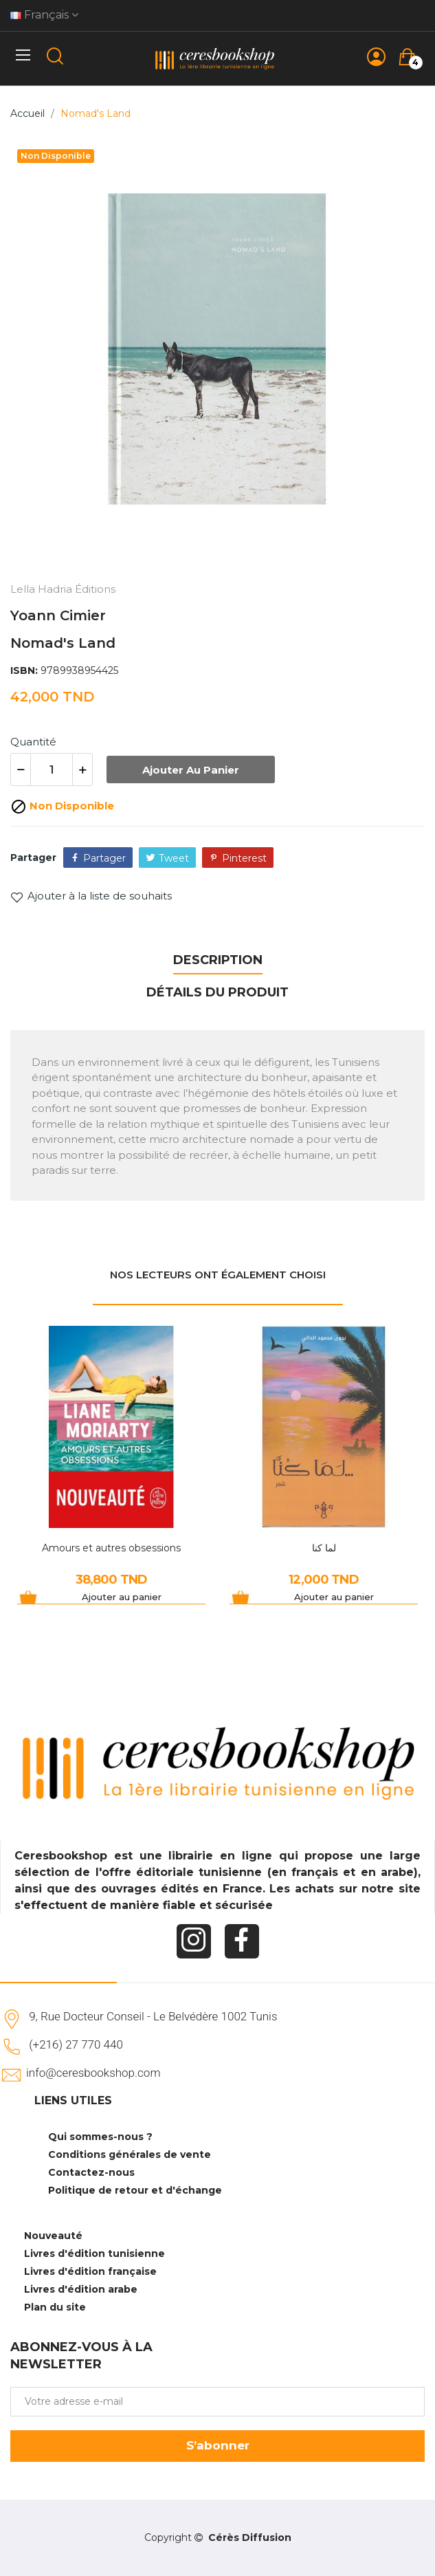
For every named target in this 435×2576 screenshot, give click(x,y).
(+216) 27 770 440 (76, 2044)
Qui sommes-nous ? (100, 2136)
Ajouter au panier (190, 769)
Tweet (174, 858)
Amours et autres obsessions (111, 1548)
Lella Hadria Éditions (62, 589)
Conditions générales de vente (129, 2154)
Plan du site (55, 2307)
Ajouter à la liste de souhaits (91, 896)
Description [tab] (218, 960)
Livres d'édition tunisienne (94, 2253)
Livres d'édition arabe (80, 2289)
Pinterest (244, 858)
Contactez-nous (91, 2172)
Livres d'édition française (90, 2271)
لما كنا (324, 1548)
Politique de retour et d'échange (135, 2190)
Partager (104, 858)
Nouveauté (53, 2235)
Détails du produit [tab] (217, 992)
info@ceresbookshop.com (93, 2073)
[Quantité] (51, 769)
